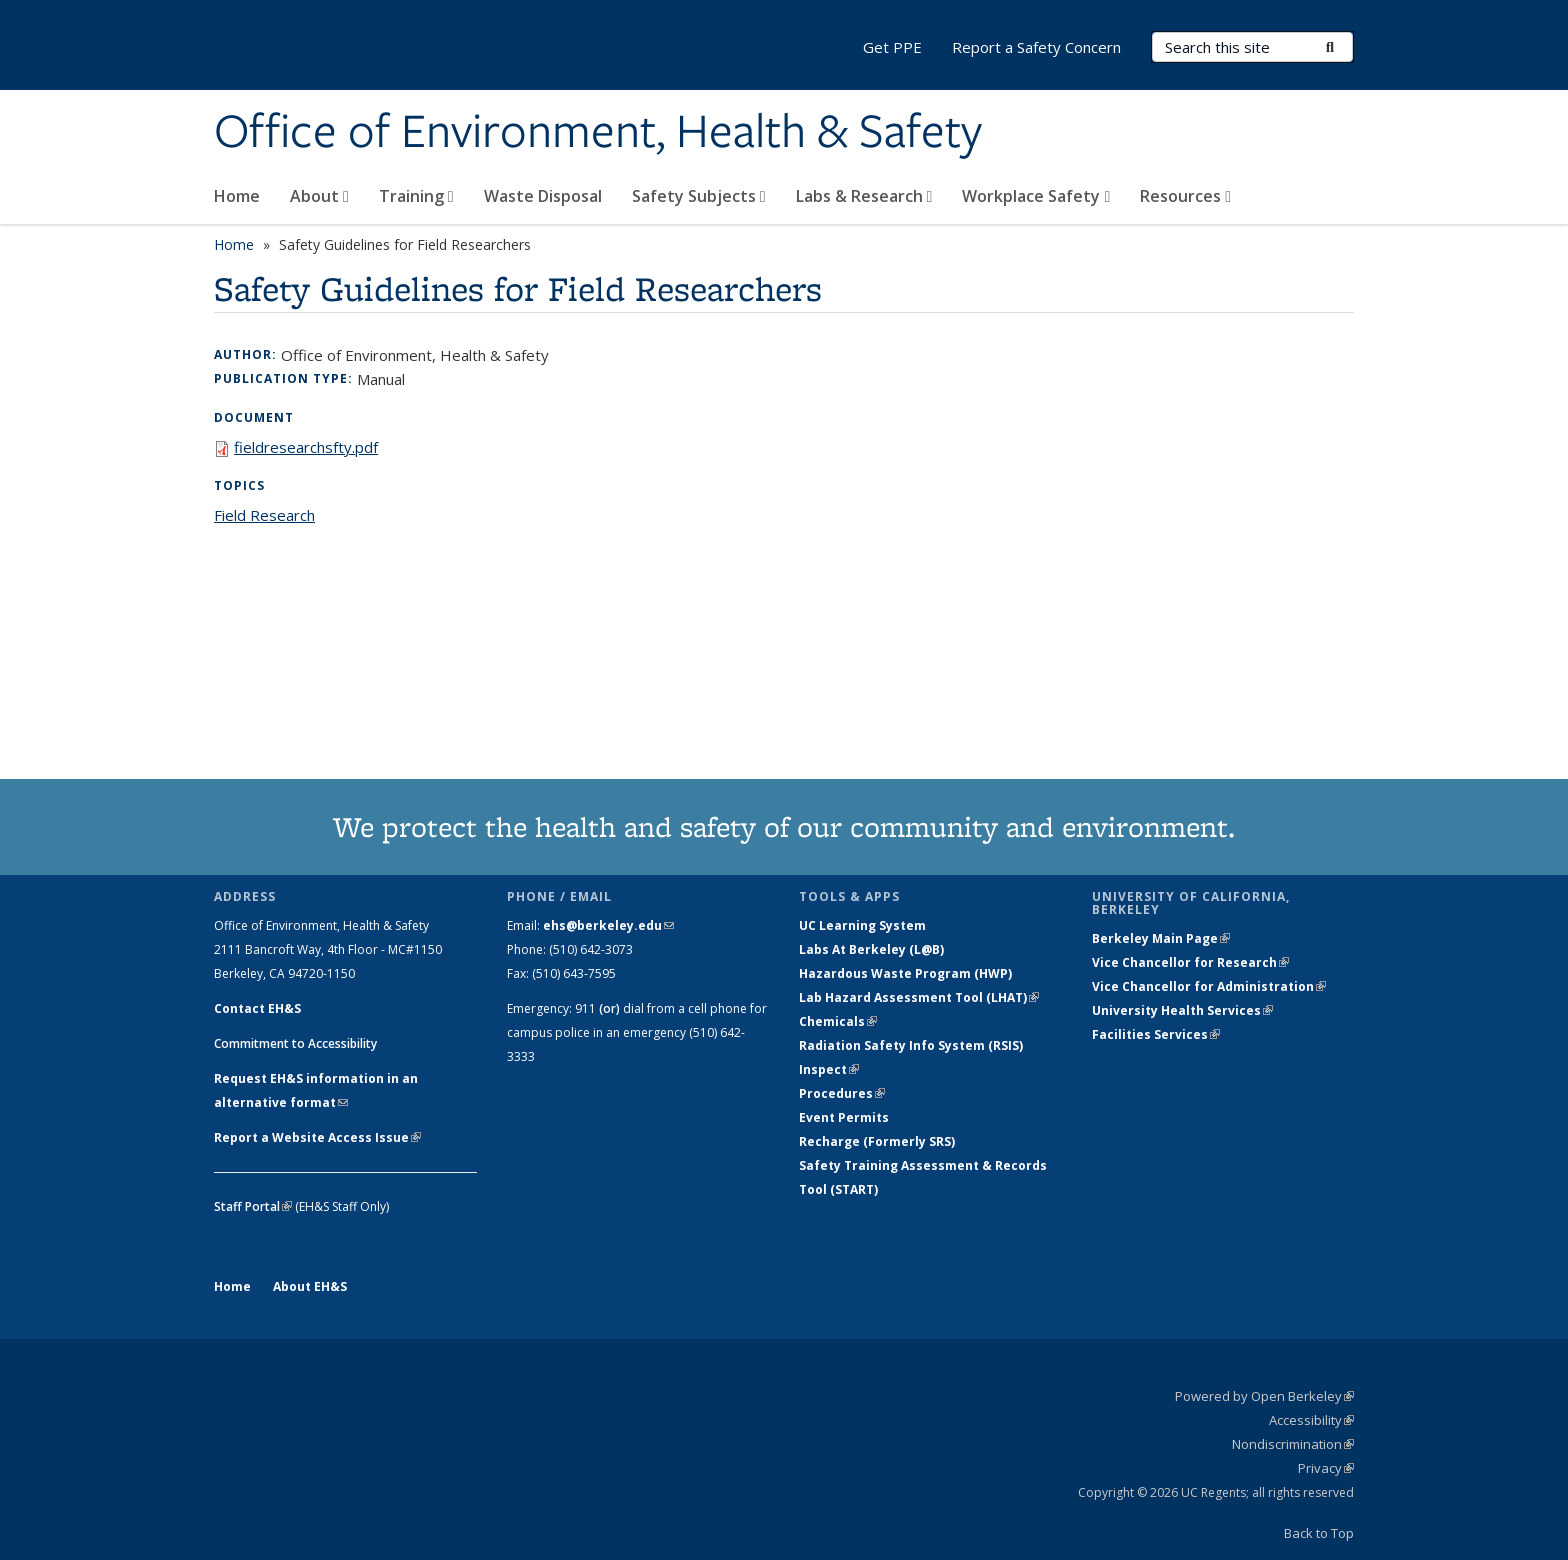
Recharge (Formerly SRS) (877, 1141)
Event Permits (844, 1117)
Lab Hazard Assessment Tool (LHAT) (919, 997)
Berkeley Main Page (1161, 938)
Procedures (842, 1093)
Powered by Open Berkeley (1264, 1396)
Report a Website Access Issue (317, 1137)
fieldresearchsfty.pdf (306, 447)
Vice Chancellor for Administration (1209, 986)
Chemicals (838, 1021)
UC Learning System (862, 925)
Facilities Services (1156, 1034)
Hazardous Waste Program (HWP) (905, 973)
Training (416, 196)
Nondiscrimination (1293, 1444)
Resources (1185, 196)
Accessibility (1311, 1420)
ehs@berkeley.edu (608, 925)
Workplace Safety (1036, 196)
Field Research (264, 515)
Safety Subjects (699, 196)
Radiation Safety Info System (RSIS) (911, 1045)
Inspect (829, 1069)
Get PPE (892, 47)
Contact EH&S (257, 1008)
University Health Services (1182, 1010)
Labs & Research (864, 196)
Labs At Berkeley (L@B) (871, 949)
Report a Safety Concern (1036, 47)
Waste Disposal (543, 196)
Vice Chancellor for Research (1190, 962)
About (319, 196)
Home (237, 196)
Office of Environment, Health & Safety (598, 133)
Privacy (1326, 1468)
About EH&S (310, 1286)
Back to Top (1319, 1533)
